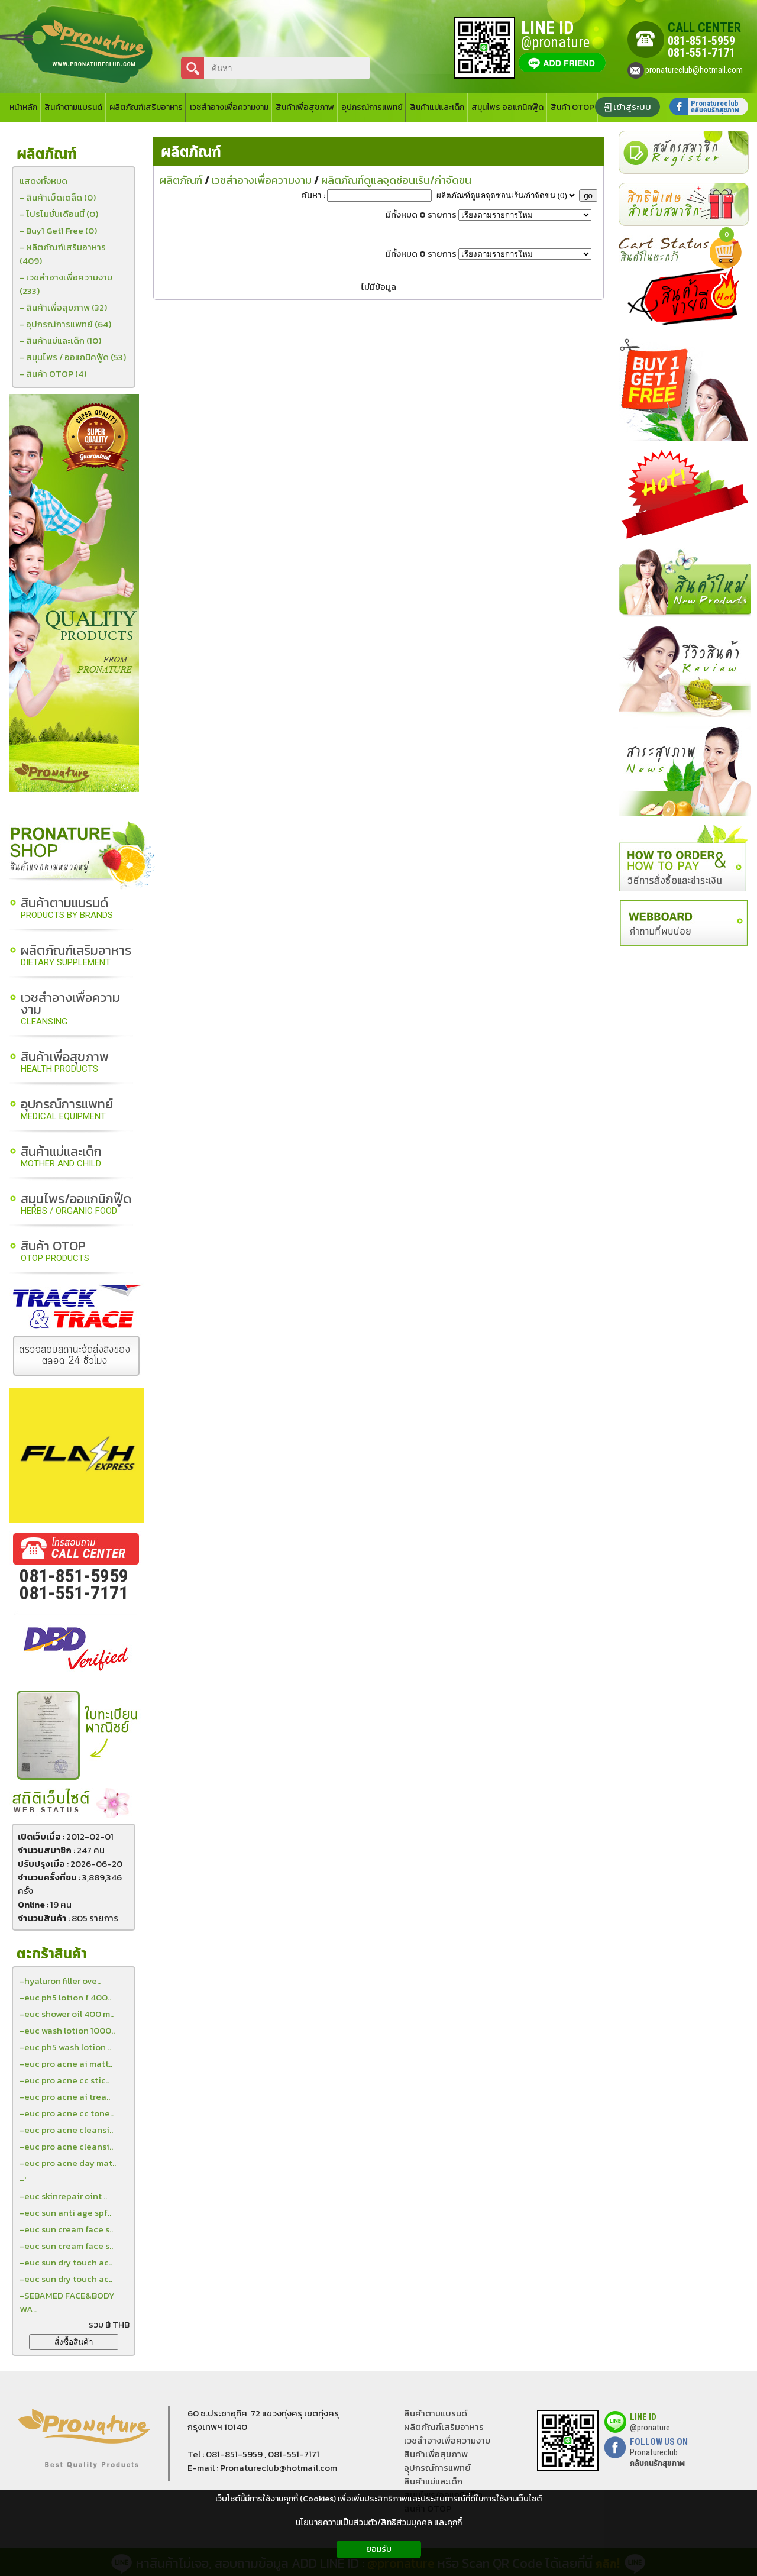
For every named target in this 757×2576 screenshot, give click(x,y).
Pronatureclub (657, 2457)
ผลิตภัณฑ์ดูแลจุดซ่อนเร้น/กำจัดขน (396, 180)
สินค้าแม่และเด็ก (61, 1157)
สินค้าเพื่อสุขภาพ (65, 1062)
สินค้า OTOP (55, 1251)
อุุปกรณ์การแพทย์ (437, 2467)
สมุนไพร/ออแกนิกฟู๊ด (76, 1204)
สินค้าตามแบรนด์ (67, 908)
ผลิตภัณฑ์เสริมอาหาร (76, 956)
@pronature (650, 2427)
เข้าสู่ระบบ (632, 107)
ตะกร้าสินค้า (52, 1954)
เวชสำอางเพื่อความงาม (70, 1009)
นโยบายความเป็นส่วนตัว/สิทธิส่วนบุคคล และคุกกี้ (379, 2522)
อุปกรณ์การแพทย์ (67, 1109)
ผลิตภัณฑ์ (191, 152)
